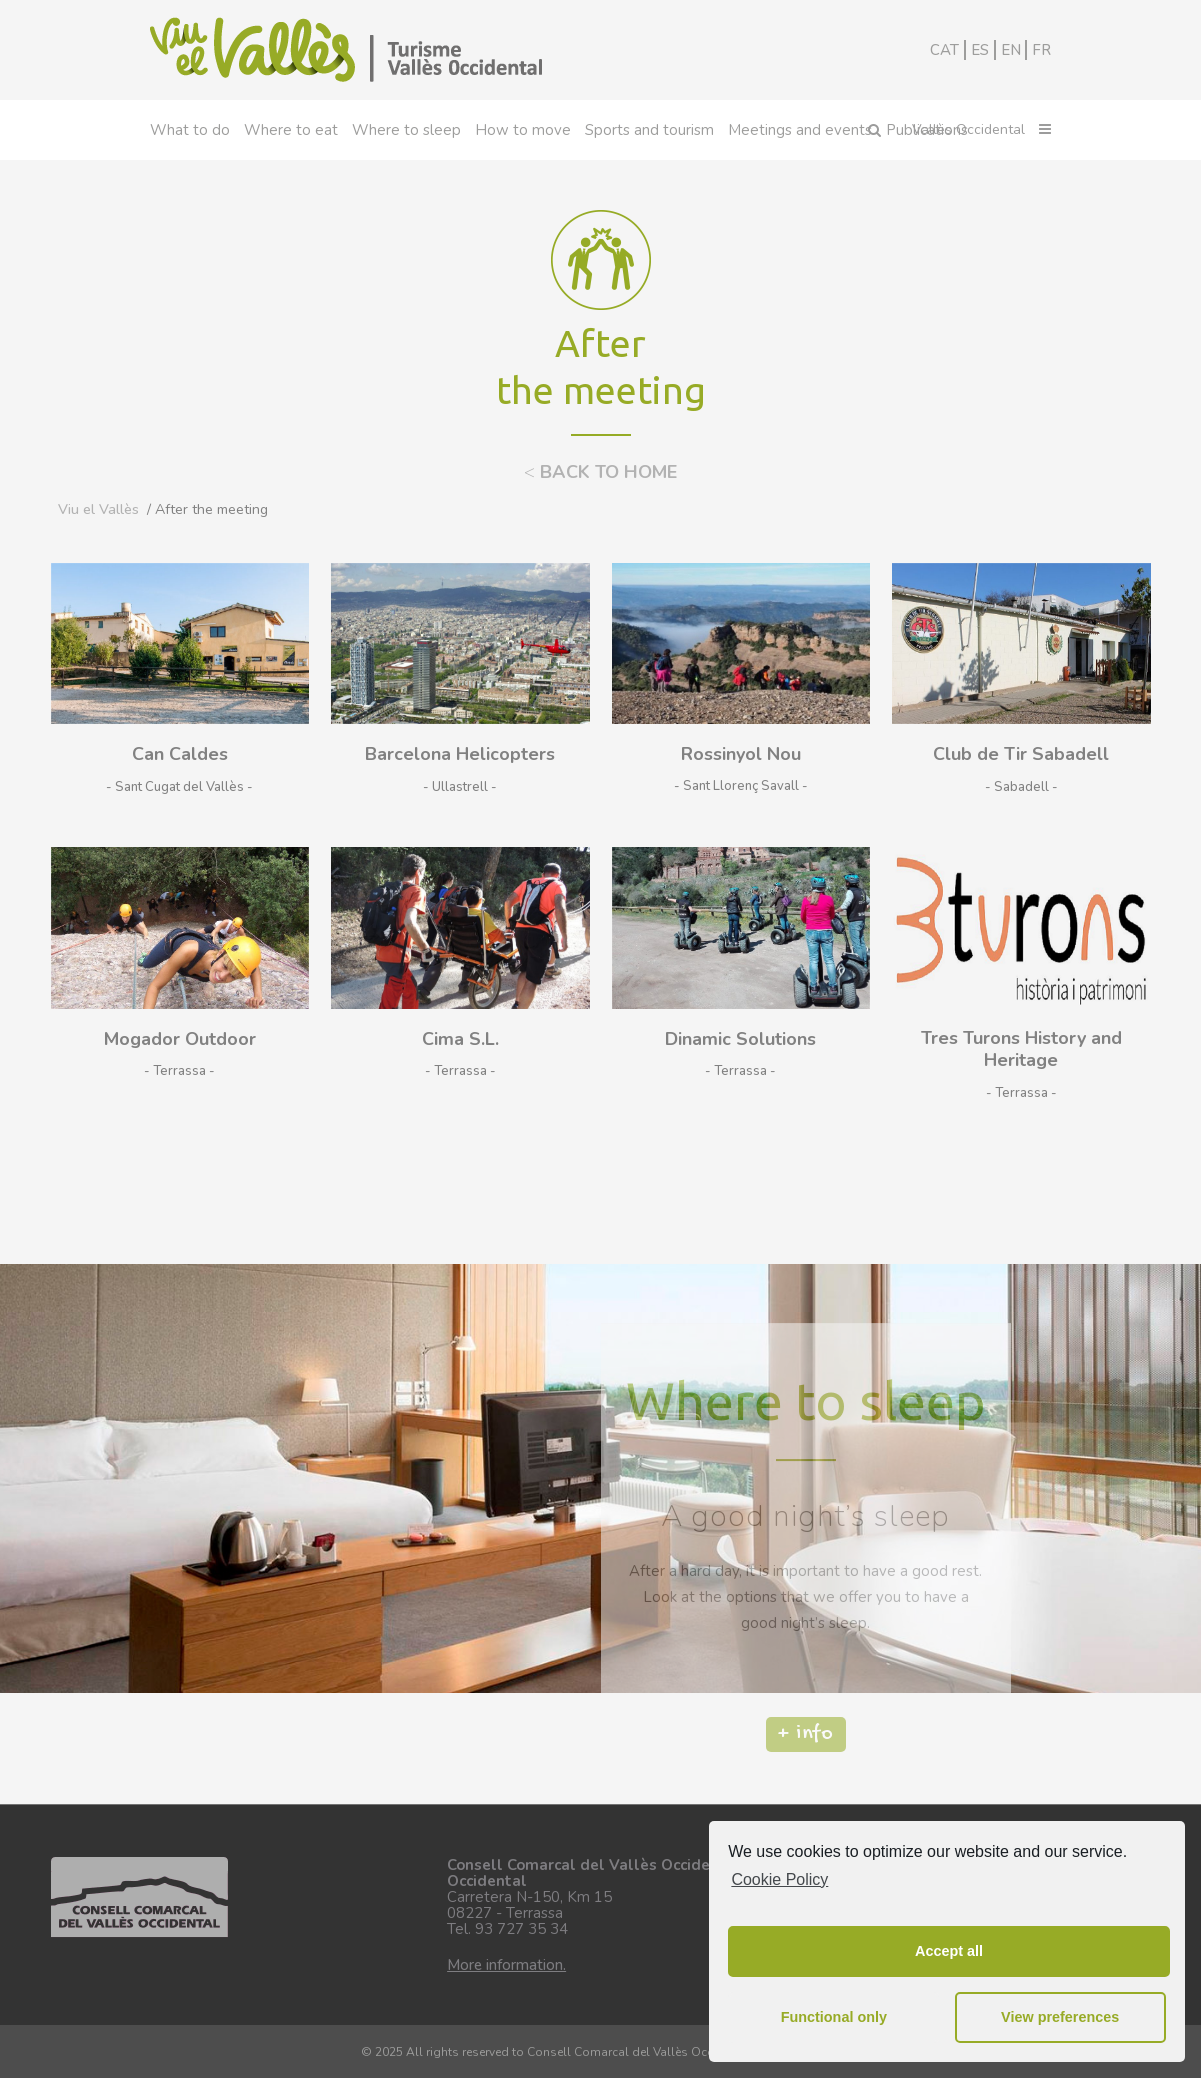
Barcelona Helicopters (460, 754)
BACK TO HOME (600, 472)
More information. (506, 1965)
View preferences (1060, 2017)
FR (1041, 50)
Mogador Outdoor (180, 1039)
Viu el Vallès (98, 509)
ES (980, 50)
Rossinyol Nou (741, 754)
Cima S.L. (460, 1039)
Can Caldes (180, 754)
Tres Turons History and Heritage (1021, 1049)
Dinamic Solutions (740, 1039)
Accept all (949, 1951)
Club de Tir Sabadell (1021, 754)
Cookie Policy (779, 1879)
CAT (944, 50)
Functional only (834, 2017)
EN (1011, 50)
